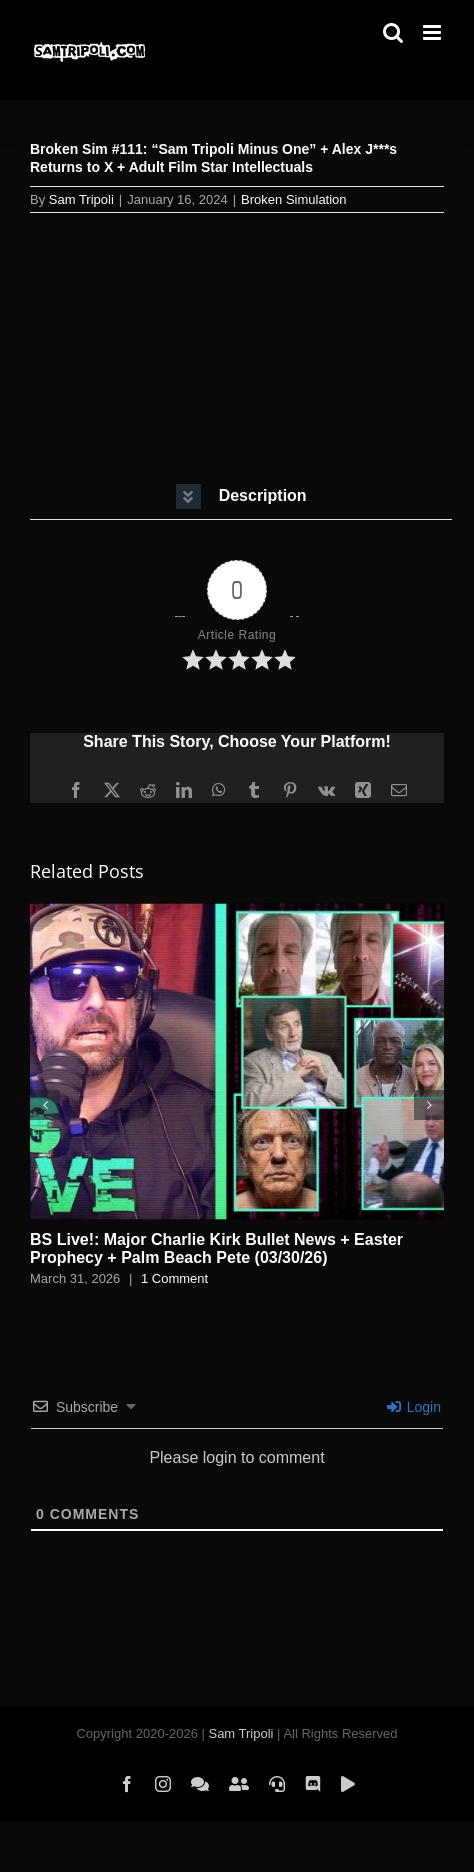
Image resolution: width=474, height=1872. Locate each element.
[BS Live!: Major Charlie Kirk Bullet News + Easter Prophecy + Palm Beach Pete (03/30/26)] (237, 911)
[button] (241, 496)
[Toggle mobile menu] (433, 32)
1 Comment (174, 1278)
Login (414, 1407)
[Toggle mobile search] (393, 32)
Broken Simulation (294, 199)
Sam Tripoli (81, 199)
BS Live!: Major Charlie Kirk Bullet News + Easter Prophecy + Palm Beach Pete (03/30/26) (216, 1248)
